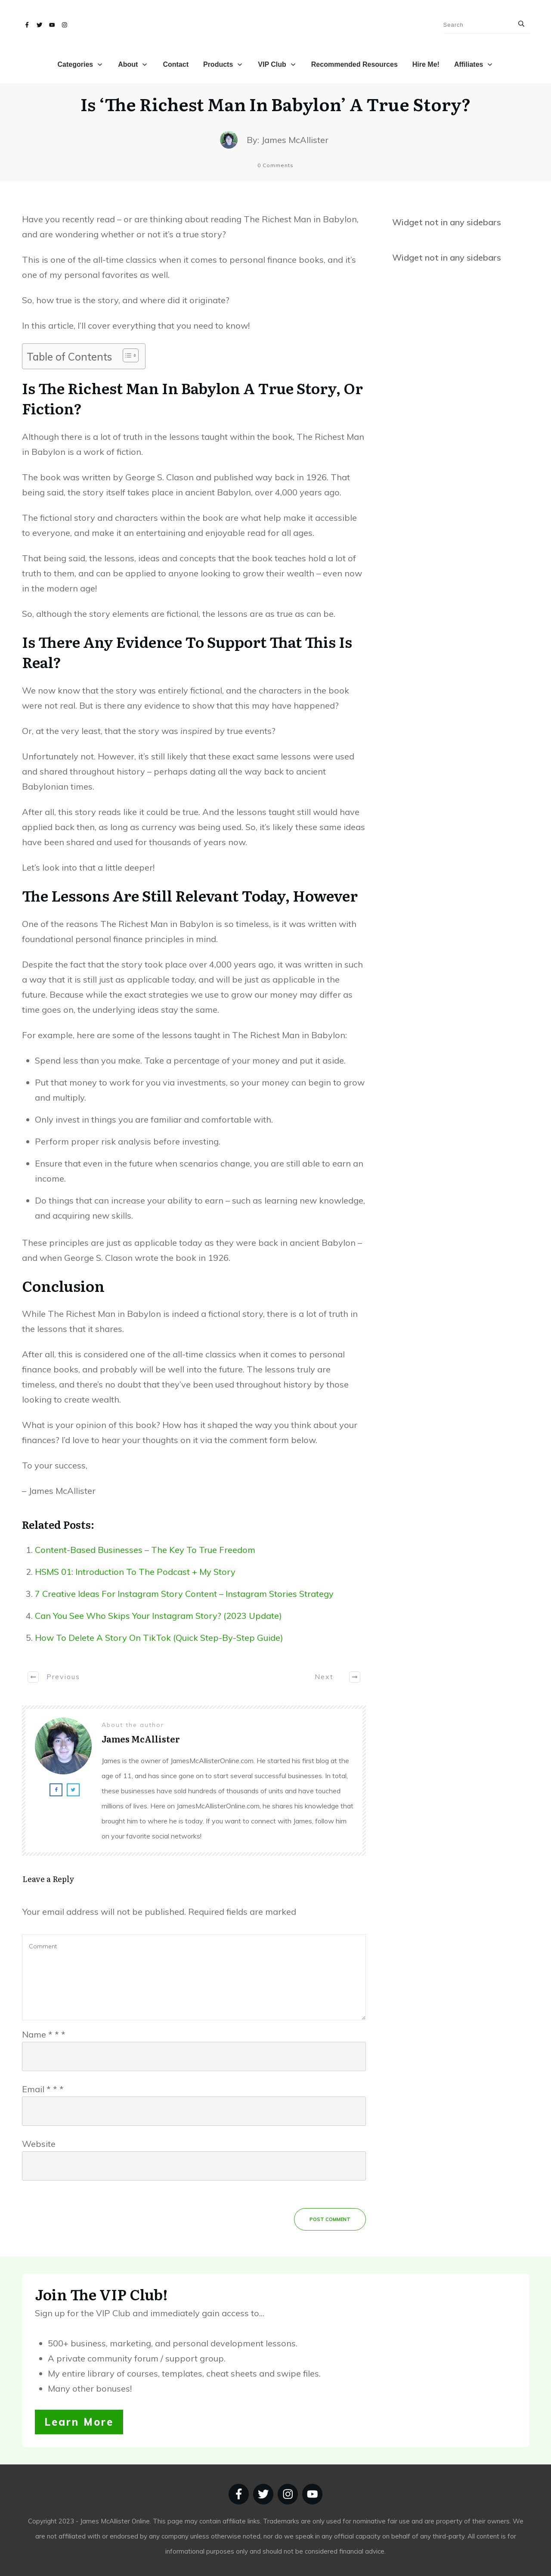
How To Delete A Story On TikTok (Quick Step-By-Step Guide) (159, 1637)
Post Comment (330, 2219)
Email (43, 2089)
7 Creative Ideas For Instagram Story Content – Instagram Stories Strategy (184, 1593)
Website (39, 2143)
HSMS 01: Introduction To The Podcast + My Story (135, 1571)
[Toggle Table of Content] (126, 355)
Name (43, 2034)
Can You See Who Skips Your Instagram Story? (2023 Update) (158, 1615)
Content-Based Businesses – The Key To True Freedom (145, 1549)
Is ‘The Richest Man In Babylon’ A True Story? (275, 103)
